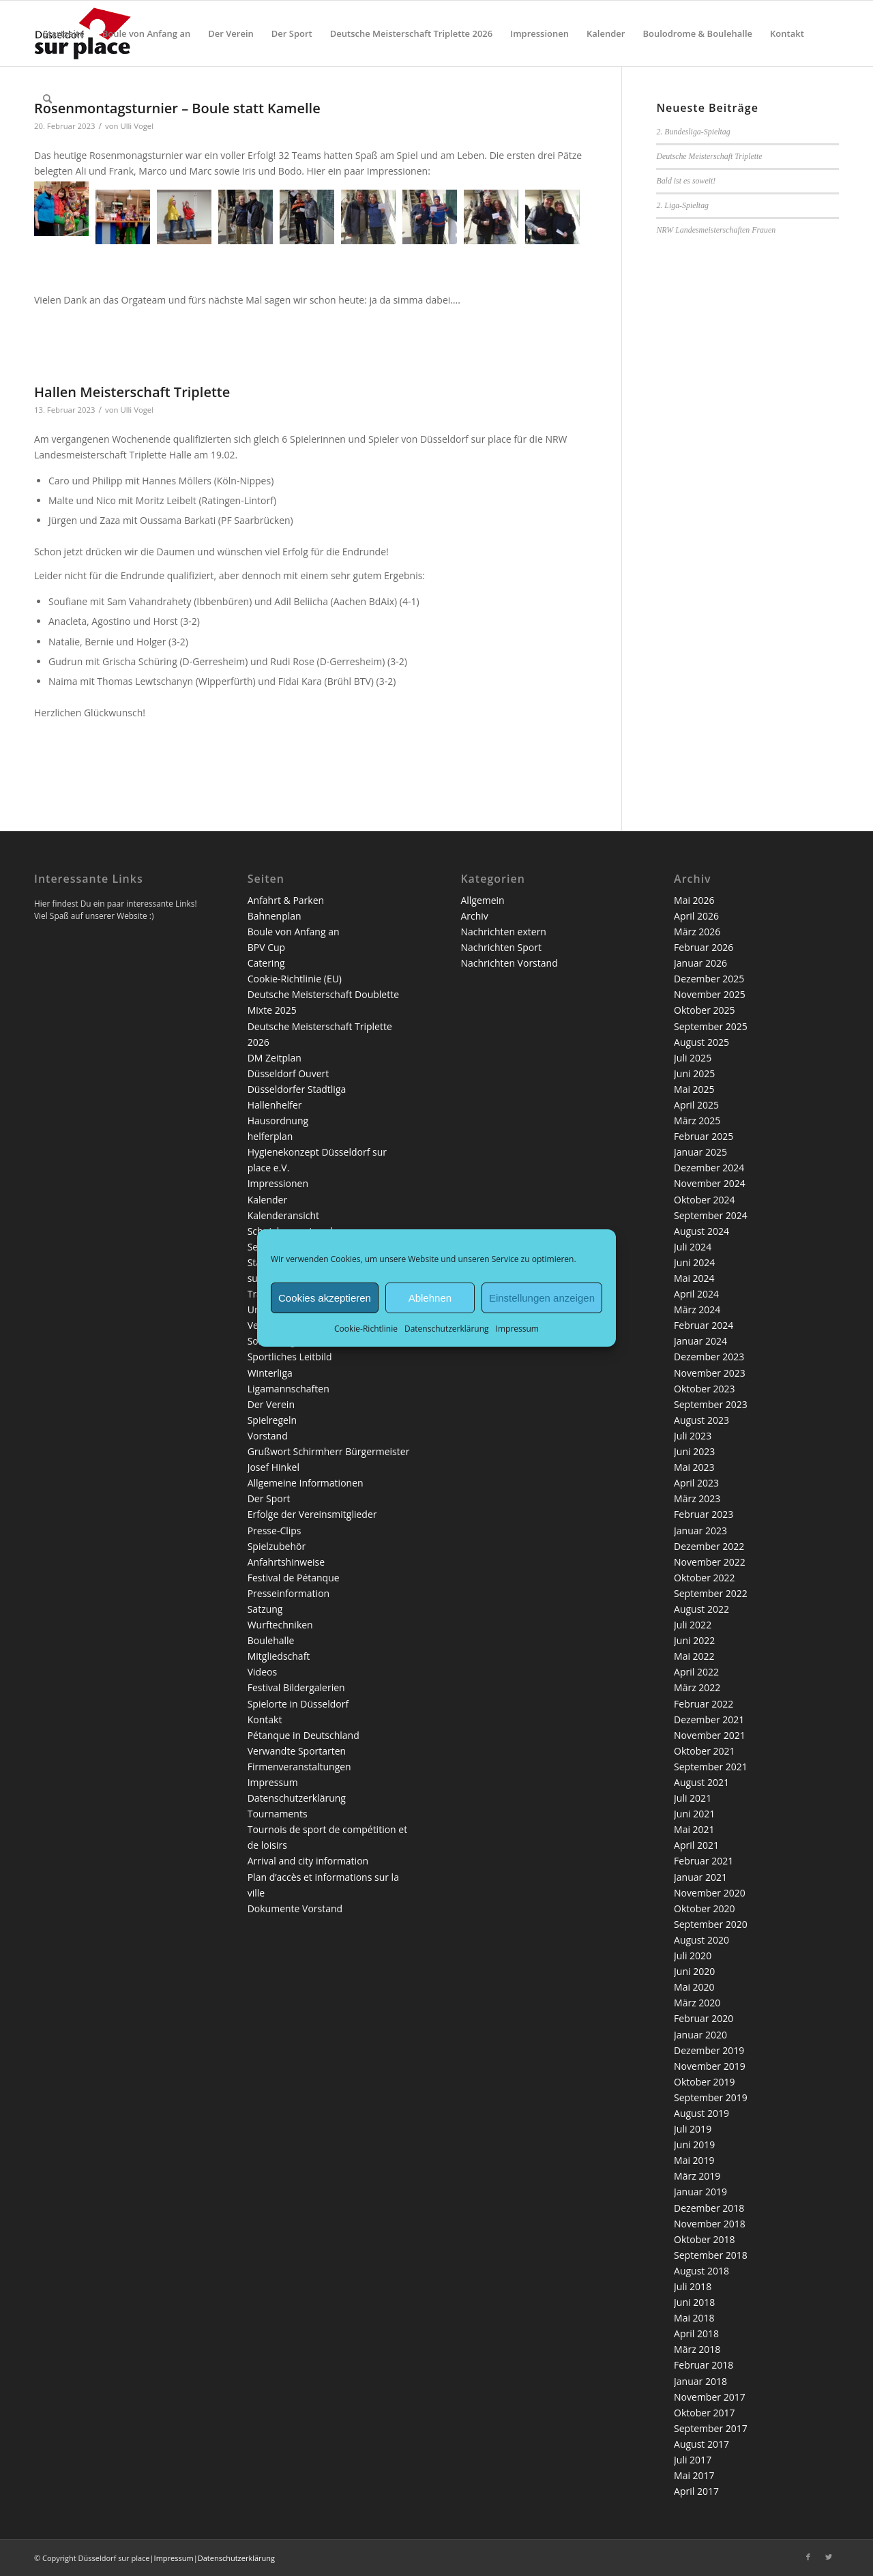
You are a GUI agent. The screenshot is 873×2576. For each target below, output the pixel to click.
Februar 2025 (703, 1136)
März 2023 (697, 1498)
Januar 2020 (700, 2034)
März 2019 (697, 2175)
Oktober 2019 (704, 2081)
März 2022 (697, 1687)
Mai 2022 (694, 1656)
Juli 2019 (692, 2128)
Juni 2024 (694, 1262)
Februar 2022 (703, 1703)
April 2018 (696, 2333)
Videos (262, 1671)
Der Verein (271, 1404)
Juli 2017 (692, 2459)
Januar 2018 (700, 2381)
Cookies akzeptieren (324, 1297)
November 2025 (709, 994)
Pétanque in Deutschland (303, 1735)
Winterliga (270, 1372)
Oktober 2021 (704, 1750)
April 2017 (696, 2491)
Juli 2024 (692, 1246)
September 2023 (711, 1404)
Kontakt (265, 1719)
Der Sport (269, 1498)
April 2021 (696, 1845)
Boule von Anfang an (294, 931)
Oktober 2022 (704, 1577)
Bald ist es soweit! (685, 181)
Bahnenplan (274, 915)
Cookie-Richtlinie (366, 1328)
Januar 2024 (700, 1340)
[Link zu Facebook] (808, 2557)
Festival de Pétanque (294, 1577)
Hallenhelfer (275, 1104)
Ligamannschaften (288, 1388)
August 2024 (701, 1231)
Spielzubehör (277, 1546)
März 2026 (697, 931)
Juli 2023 (692, 1435)
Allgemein (482, 900)
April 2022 (696, 1671)
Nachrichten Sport (501, 947)
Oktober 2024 (704, 1199)
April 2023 (696, 1482)
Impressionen (278, 1183)
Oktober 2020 (704, 1908)
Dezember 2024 (709, 1167)
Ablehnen (430, 1297)
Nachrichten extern (503, 931)
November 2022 (709, 1561)
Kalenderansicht (283, 1215)
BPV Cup (266, 947)
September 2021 (711, 1766)
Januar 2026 (700, 962)
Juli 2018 (692, 2286)
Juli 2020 (692, 1955)
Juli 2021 (692, 1797)
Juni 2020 (694, 1971)
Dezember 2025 (709, 978)
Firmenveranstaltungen (299, 1766)
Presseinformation (288, 1593)
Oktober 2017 (704, 2412)
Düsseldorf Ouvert (288, 1073)
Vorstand (268, 1435)
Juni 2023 (694, 1451)
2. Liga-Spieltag (682, 205)
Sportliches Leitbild (290, 1356)
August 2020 (701, 1939)
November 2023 (709, 1372)
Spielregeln (272, 1420)
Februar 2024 (703, 1325)
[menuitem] (63, 33)
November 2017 (709, 2396)
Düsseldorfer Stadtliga (297, 1089)
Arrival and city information (308, 1860)
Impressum (517, 1328)
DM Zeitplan (274, 1057)
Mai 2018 (694, 2317)
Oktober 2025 (704, 1010)
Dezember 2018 (709, 2207)
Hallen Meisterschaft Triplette (132, 392)
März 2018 (697, 2349)
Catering (266, 962)
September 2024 (711, 1215)
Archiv (474, 915)
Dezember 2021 (709, 1719)
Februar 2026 (703, 947)
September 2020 (711, 1924)
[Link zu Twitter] (828, 2557)
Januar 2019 (700, 2191)
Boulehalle (271, 1640)
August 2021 (701, 1782)
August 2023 (701, 1420)
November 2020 (709, 1892)
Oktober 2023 (704, 1388)
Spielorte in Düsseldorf (298, 1703)
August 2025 (701, 1042)
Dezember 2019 (709, 2050)
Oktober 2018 (704, 2239)
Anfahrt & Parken (286, 900)
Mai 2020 (694, 1986)
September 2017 (711, 2428)
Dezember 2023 (709, 1356)
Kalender (267, 1199)
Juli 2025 (692, 1057)
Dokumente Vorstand (295, 1908)
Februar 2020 (703, 2018)
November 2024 (709, 1183)
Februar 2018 (703, 2364)
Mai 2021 (694, 1829)
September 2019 (711, 2097)
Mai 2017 (694, 2475)
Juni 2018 (694, 2302)
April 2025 (696, 1104)
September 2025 (711, 1026)
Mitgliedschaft (279, 1656)
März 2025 (697, 1120)
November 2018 (709, 2223)
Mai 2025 (694, 1089)
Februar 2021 (703, 1860)
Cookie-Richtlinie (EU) (295, 978)
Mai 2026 (694, 900)
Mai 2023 (694, 1467)
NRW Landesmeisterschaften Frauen (715, 230)
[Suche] (47, 99)
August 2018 (701, 2270)
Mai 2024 (694, 1278)
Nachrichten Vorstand (508, 962)
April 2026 (696, 915)
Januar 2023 (700, 1530)
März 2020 (697, 2002)
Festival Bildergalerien (296, 1687)
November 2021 (709, 1735)
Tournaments (278, 1813)
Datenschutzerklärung (446, 1328)
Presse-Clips (274, 1530)
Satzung (265, 1608)
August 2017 (701, 2444)
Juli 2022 (692, 1624)
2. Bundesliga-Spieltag (693, 131)
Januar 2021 (700, 1877)
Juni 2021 (694, 1813)
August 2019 (701, 2113)
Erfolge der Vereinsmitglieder (312, 1514)
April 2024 (696, 1293)
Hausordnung (278, 1120)
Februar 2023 (703, 1514)
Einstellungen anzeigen (542, 1297)
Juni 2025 (694, 1073)
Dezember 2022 (709, 1546)
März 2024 (697, 1309)
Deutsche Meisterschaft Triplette (709, 156)
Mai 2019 (694, 2160)
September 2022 (711, 1593)
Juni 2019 (694, 2144)
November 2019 (709, 2066)
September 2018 (711, 2255)
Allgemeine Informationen (306, 1482)
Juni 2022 (694, 1640)
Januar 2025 (700, 1151)
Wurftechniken (280, 1624)
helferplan (270, 1136)
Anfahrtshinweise (286, 1561)
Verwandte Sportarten (297, 1750)
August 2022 (701, 1608)
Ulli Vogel (136, 410)
